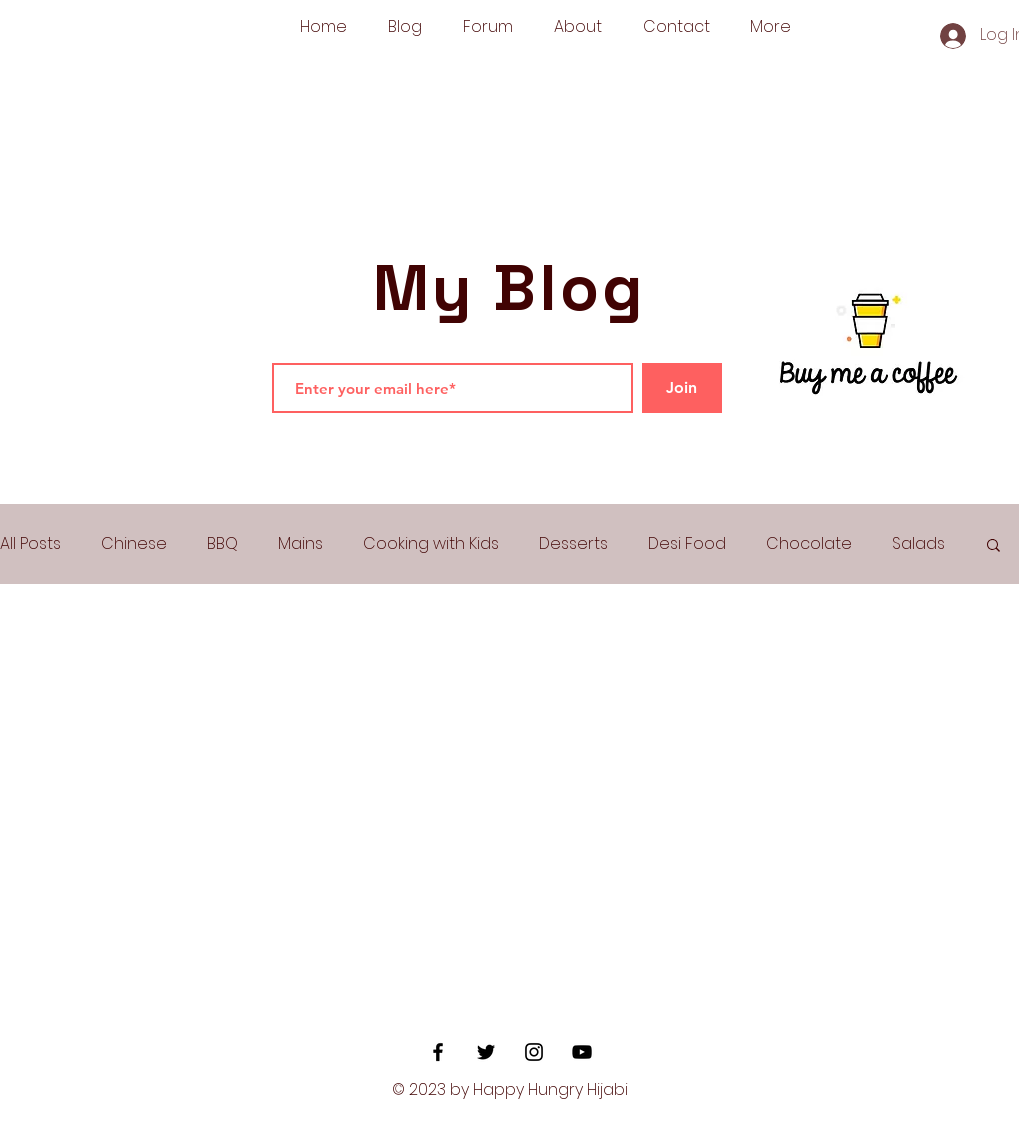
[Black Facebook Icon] (438, 1052)
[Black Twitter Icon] (486, 1052)
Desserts (573, 544)
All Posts (30, 544)
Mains (300, 544)
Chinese (134, 544)
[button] (993, 546)
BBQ (222, 544)
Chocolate (809, 544)
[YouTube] (582, 1052)
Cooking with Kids (431, 544)
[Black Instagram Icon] (534, 1052)
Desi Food (687, 544)
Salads (918, 544)
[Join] (682, 388)
